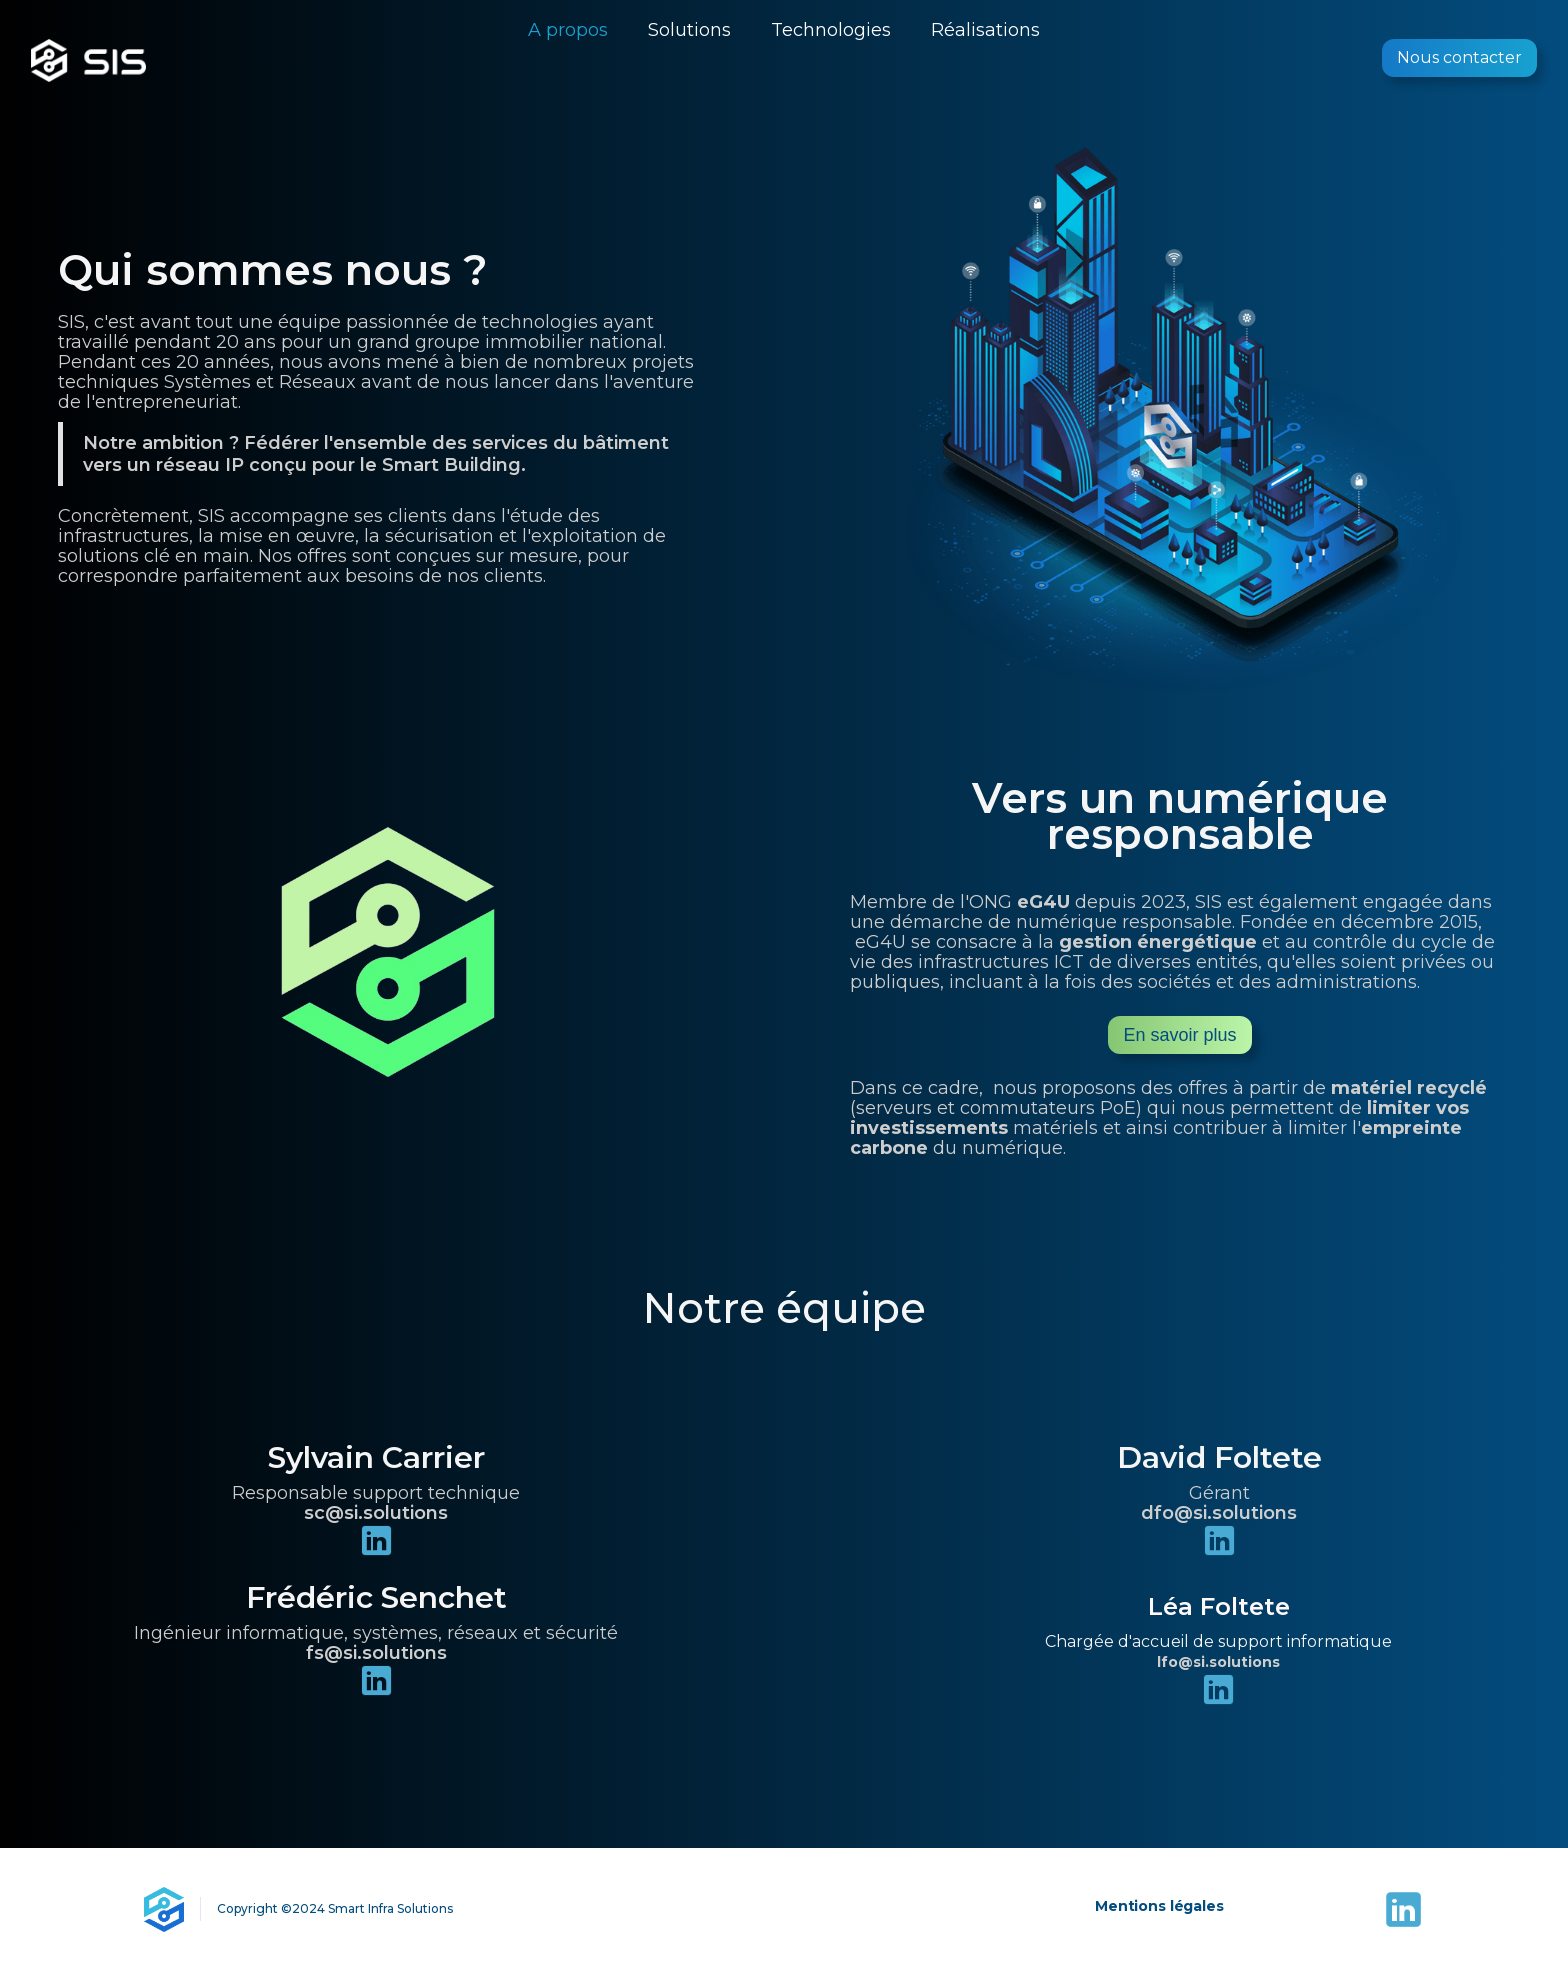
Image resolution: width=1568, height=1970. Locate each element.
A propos (568, 30)
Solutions (689, 30)
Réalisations (985, 30)
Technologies (831, 30)
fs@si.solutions (376, 1653)
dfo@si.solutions (1219, 1513)
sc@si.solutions (376, 1513)
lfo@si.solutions (1218, 1662)
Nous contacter (1459, 57)
